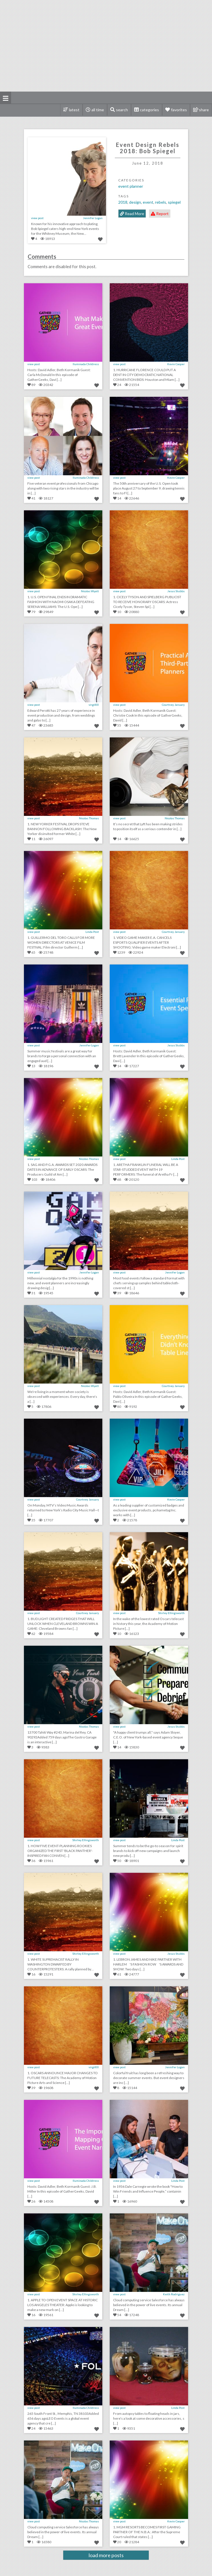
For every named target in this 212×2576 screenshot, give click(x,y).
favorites (179, 109)
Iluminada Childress (86, 364)
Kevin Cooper (176, 364)
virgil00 (94, 704)
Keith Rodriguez (174, 2294)
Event (148, 202)
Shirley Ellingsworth (171, 1612)
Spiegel (174, 202)
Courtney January (173, 704)
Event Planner (130, 186)
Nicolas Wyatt (90, 591)
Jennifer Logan (93, 218)
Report (160, 213)
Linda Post (92, 931)
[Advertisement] (109, 46)
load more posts (106, 2555)
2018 (122, 202)
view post (37, 218)
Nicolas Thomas (89, 818)
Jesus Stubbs (176, 591)
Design (135, 202)
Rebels (160, 202)
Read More (132, 213)
